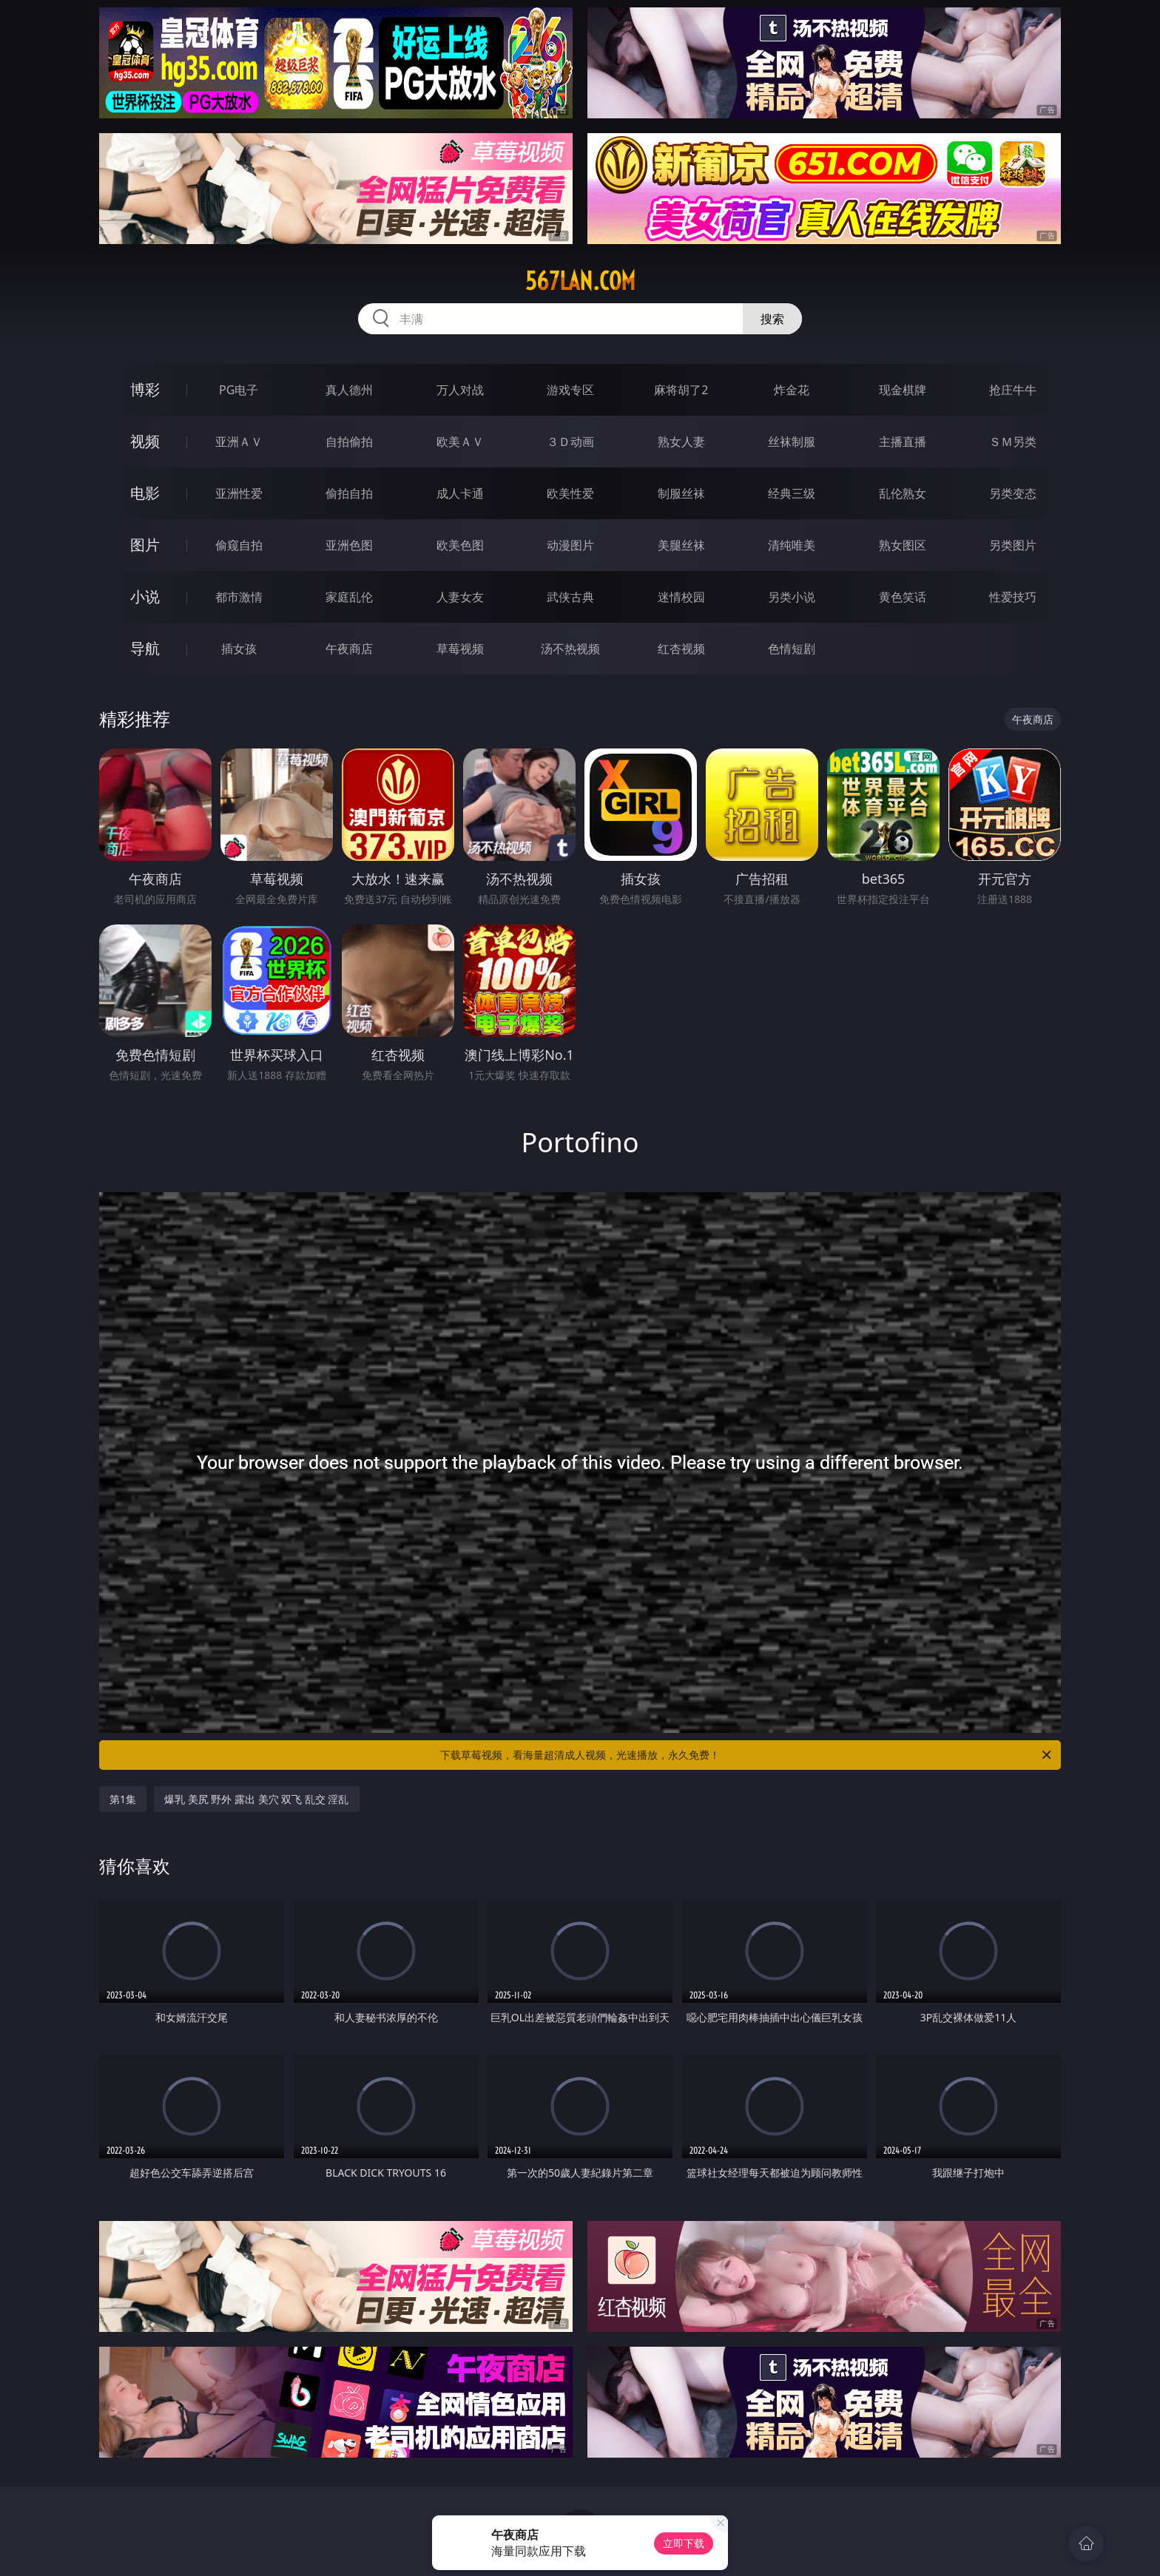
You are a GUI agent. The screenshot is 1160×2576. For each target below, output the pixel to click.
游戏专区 (570, 390)
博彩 (145, 389)
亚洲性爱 (239, 493)
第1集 (122, 1799)
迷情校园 (681, 597)
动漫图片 (570, 545)
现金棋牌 (902, 390)
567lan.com (580, 281)
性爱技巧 (1012, 597)
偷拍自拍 (349, 493)
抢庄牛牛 (1012, 390)
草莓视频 (460, 648)
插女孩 (239, 648)
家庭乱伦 (349, 597)
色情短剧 (791, 648)
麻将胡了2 (681, 390)
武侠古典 (570, 597)
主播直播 (902, 441)
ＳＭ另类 (1012, 441)
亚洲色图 (349, 545)
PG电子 (238, 390)
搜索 (772, 319)
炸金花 (791, 390)
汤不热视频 (570, 648)
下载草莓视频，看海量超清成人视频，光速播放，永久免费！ (746, 1755)
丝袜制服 (791, 441)
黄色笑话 (902, 597)
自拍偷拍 (349, 441)
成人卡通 (460, 493)
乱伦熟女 (902, 493)
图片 (145, 545)
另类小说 (791, 597)
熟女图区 (902, 545)
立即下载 (683, 2543)
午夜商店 (349, 648)
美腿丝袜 (681, 545)
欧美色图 (460, 545)
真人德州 (349, 390)
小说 (145, 596)
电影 (145, 493)
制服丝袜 (681, 493)
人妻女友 (460, 597)
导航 (145, 648)
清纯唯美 (791, 545)
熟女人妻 (681, 441)
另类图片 (1012, 545)
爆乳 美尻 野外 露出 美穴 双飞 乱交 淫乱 (256, 1799)
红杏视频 (681, 648)
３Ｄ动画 (570, 441)
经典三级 (791, 493)
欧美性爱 (570, 493)
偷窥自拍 (239, 545)
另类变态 (1012, 493)
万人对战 (460, 390)
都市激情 (239, 597)
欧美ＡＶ (460, 441)
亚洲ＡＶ (239, 441)
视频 (145, 441)
